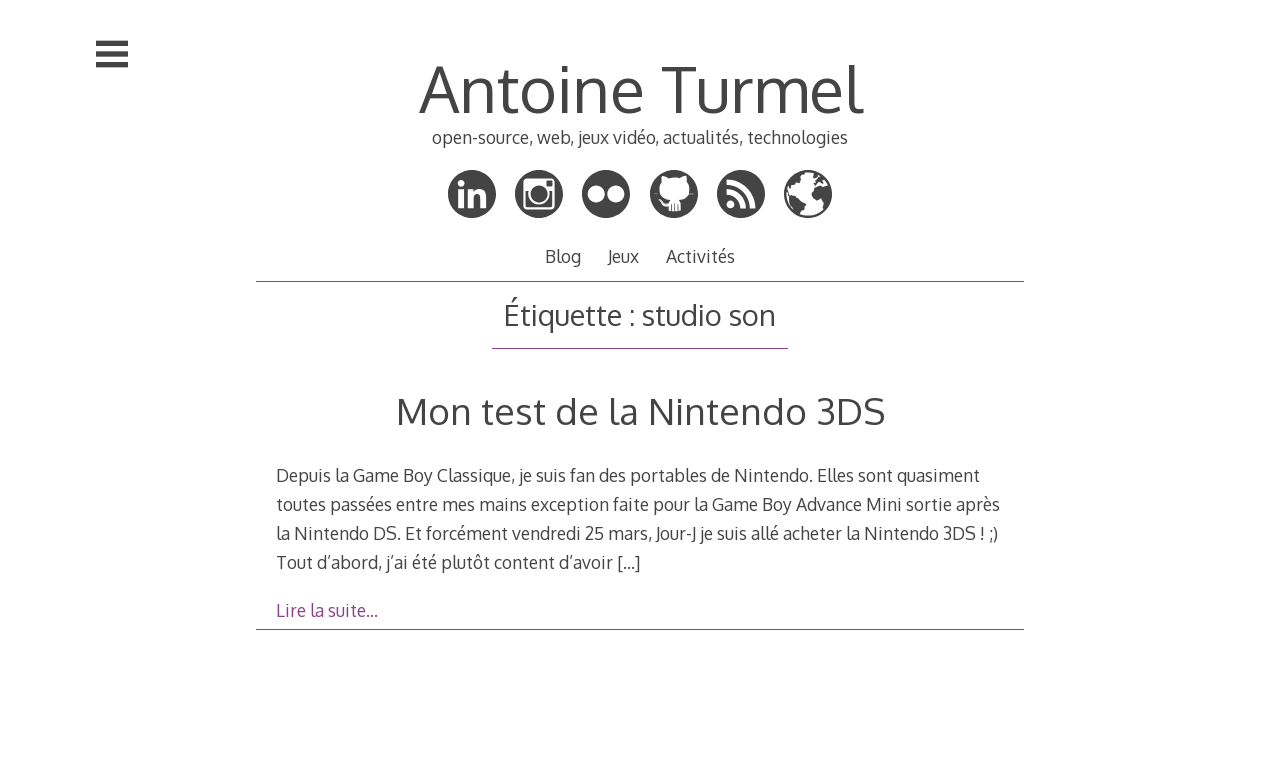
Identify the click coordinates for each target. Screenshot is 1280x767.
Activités (700, 256)
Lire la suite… (327, 610)
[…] (628, 562)
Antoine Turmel (640, 87)
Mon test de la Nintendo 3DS (640, 410)
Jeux (623, 256)
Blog (563, 256)
